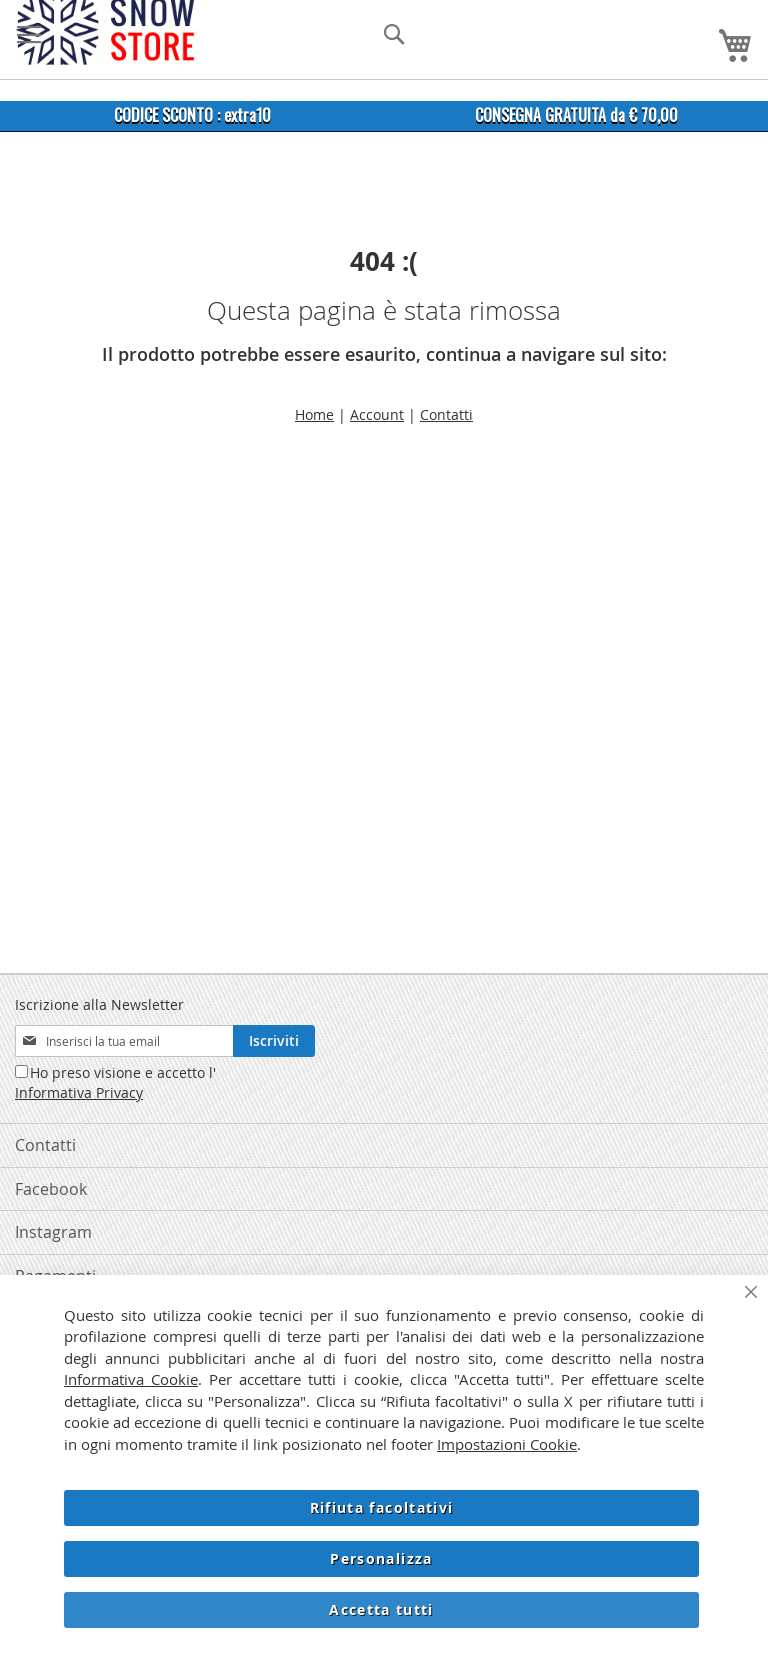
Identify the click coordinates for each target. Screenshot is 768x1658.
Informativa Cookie (131, 1379)
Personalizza (381, 1558)
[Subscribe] (274, 1041)
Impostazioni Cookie (507, 1444)
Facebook (51, 1189)
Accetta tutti (381, 1609)
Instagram (53, 1232)
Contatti (446, 414)
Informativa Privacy (79, 1092)
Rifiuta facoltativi (382, 1507)
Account (377, 414)
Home (314, 414)
